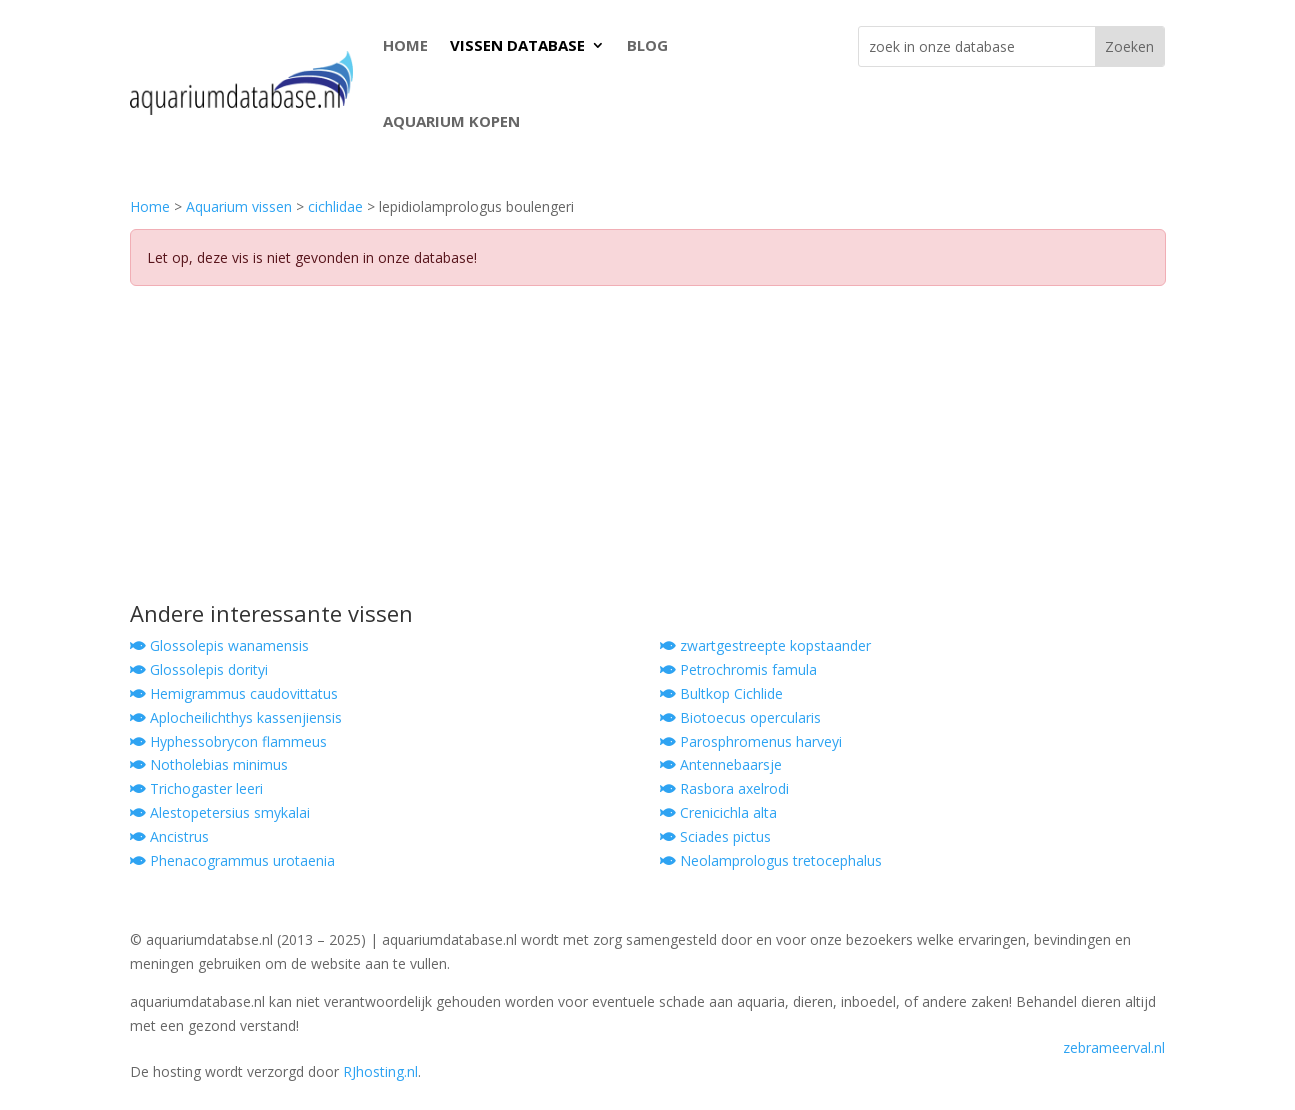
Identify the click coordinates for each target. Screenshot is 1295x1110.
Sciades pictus (715, 836)
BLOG (647, 45)
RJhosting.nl (380, 1071)
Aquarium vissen (239, 206)
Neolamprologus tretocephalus (771, 860)
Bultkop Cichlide (721, 693)
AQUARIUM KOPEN (451, 121)
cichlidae (335, 206)
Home (150, 206)
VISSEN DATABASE (517, 45)
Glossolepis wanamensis (219, 645)
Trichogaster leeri (196, 788)
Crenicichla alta (718, 812)
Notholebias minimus (209, 764)
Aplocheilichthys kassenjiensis (236, 717)
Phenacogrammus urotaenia (232, 860)
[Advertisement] (648, 452)
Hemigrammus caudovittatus (234, 693)
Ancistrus (169, 836)
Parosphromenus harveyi (751, 741)
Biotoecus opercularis (740, 717)
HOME (405, 45)
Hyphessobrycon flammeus (228, 741)
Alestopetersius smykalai (220, 812)
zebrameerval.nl (1114, 1047)
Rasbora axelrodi (724, 788)
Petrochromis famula (738, 669)
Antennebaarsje (721, 764)
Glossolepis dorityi (199, 669)
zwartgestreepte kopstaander (765, 645)
